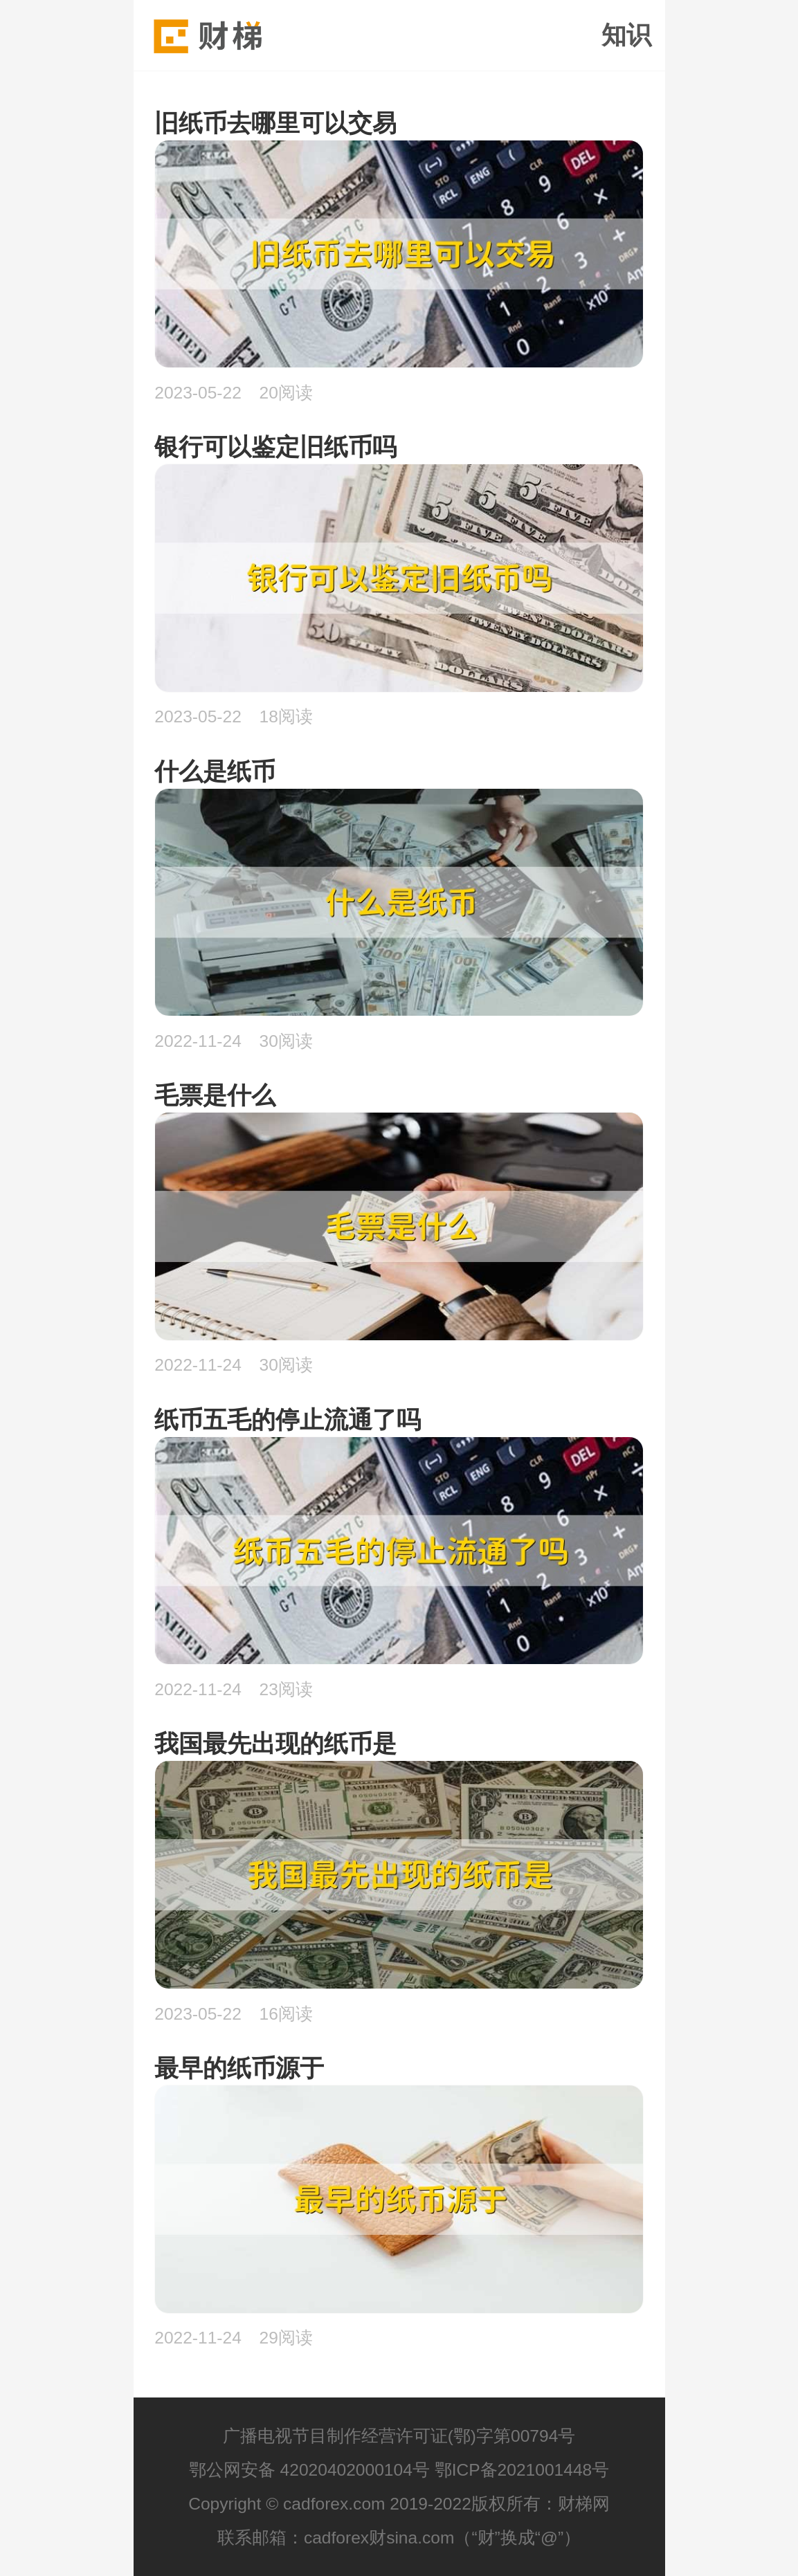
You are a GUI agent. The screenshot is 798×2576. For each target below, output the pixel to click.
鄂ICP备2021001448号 (522, 2469)
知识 (626, 35)
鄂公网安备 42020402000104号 (309, 2469)
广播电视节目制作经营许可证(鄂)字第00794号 (399, 2436)
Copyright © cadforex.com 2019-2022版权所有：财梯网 (399, 2503)
